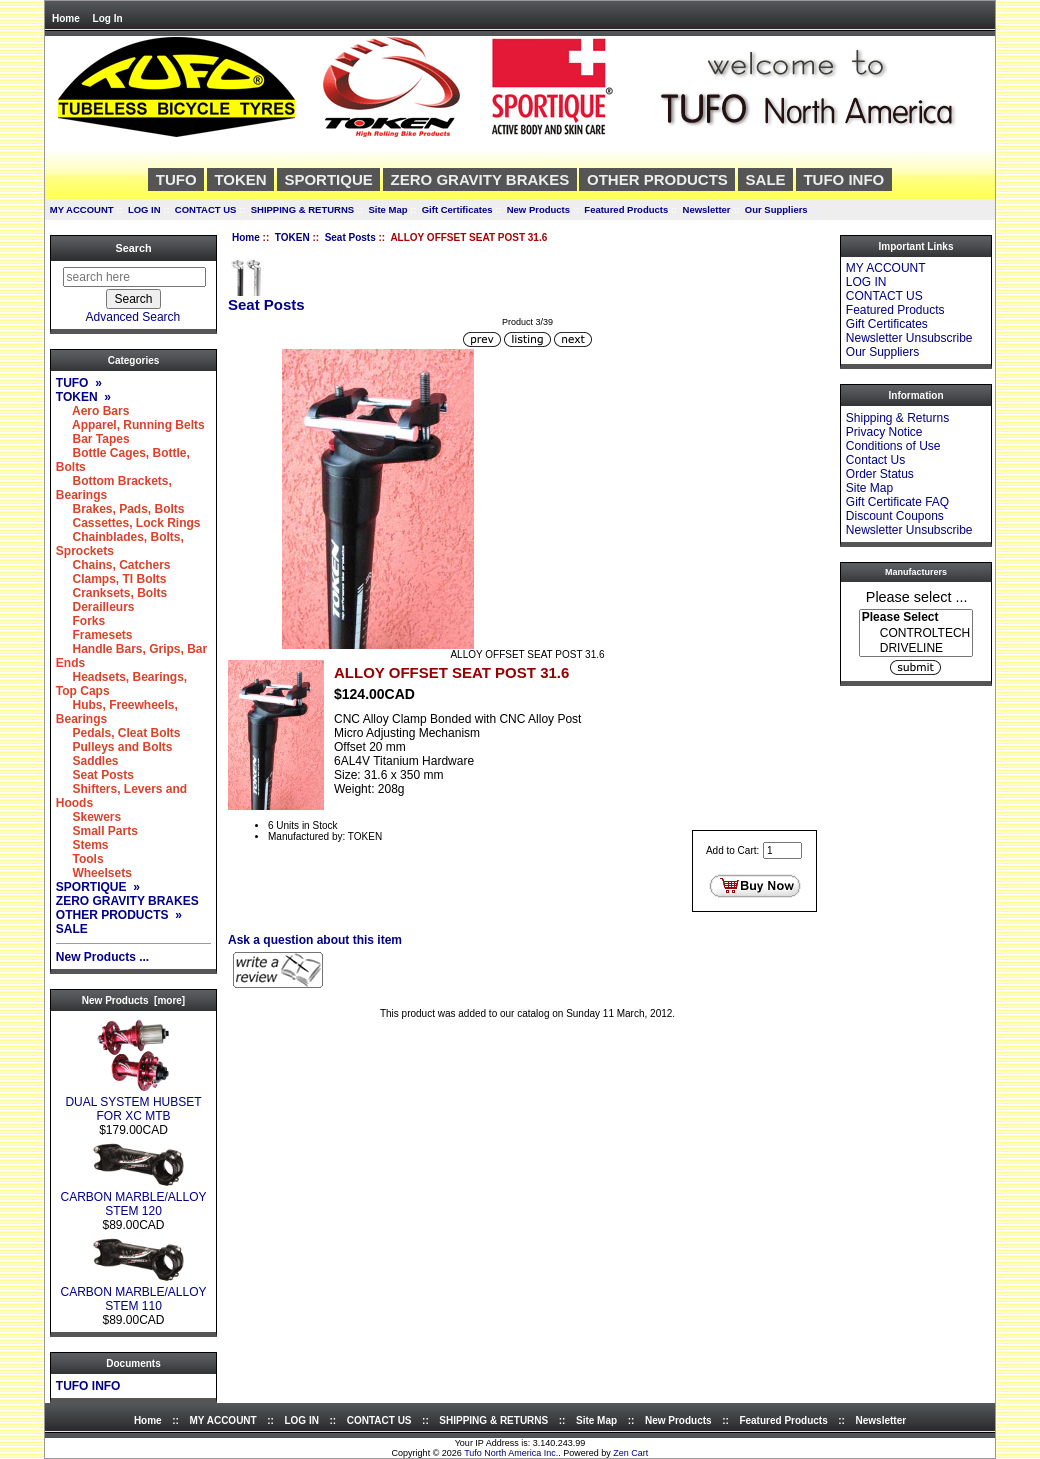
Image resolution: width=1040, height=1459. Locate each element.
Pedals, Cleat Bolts (118, 733)
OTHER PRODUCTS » (119, 915)
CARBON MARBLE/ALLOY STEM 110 (133, 1293)
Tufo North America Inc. (511, 1453)
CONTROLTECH (916, 633)
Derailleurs (95, 607)
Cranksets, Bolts (111, 593)
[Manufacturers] (916, 633)
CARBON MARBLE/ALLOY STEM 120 (133, 1198)
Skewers (88, 817)
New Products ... (102, 957)
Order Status (880, 474)
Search (133, 248)
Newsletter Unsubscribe (909, 338)
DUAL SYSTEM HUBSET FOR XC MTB (133, 1103)
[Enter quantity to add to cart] (782, 850)
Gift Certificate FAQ (897, 502)
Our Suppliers (776, 209)
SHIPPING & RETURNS (302, 209)
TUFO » (79, 383)
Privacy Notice (884, 432)
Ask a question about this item (315, 940)
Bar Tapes (93, 439)
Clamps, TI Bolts (111, 579)
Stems (82, 845)
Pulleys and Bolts (114, 747)
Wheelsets (94, 873)
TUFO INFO (843, 179)
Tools (80, 859)
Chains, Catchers (113, 565)
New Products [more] (133, 1000)
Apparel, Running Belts (130, 425)
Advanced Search (133, 317)
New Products (538, 209)
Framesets (94, 635)
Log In (108, 18)
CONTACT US (206, 209)
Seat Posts (350, 237)
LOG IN (144, 209)
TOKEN (292, 237)
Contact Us (875, 460)
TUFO (176, 179)
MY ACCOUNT (82, 209)
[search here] (134, 277)
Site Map (387, 209)
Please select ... (917, 596)
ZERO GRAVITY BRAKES (480, 179)
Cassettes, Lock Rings (128, 523)
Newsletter (707, 209)
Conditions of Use (893, 446)
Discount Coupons (895, 516)
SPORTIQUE (328, 179)
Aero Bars (93, 411)
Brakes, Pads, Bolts (120, 509)
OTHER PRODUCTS (657, 179)
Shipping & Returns (897, 418)
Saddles (87, 761)
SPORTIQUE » (98, 887)
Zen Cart (630, 1453)
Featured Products (626, 209)
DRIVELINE (916, 648)
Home (66, 18)
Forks (80, 621)
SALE (766, 179)
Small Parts (97, 831)
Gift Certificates (457, 209)
